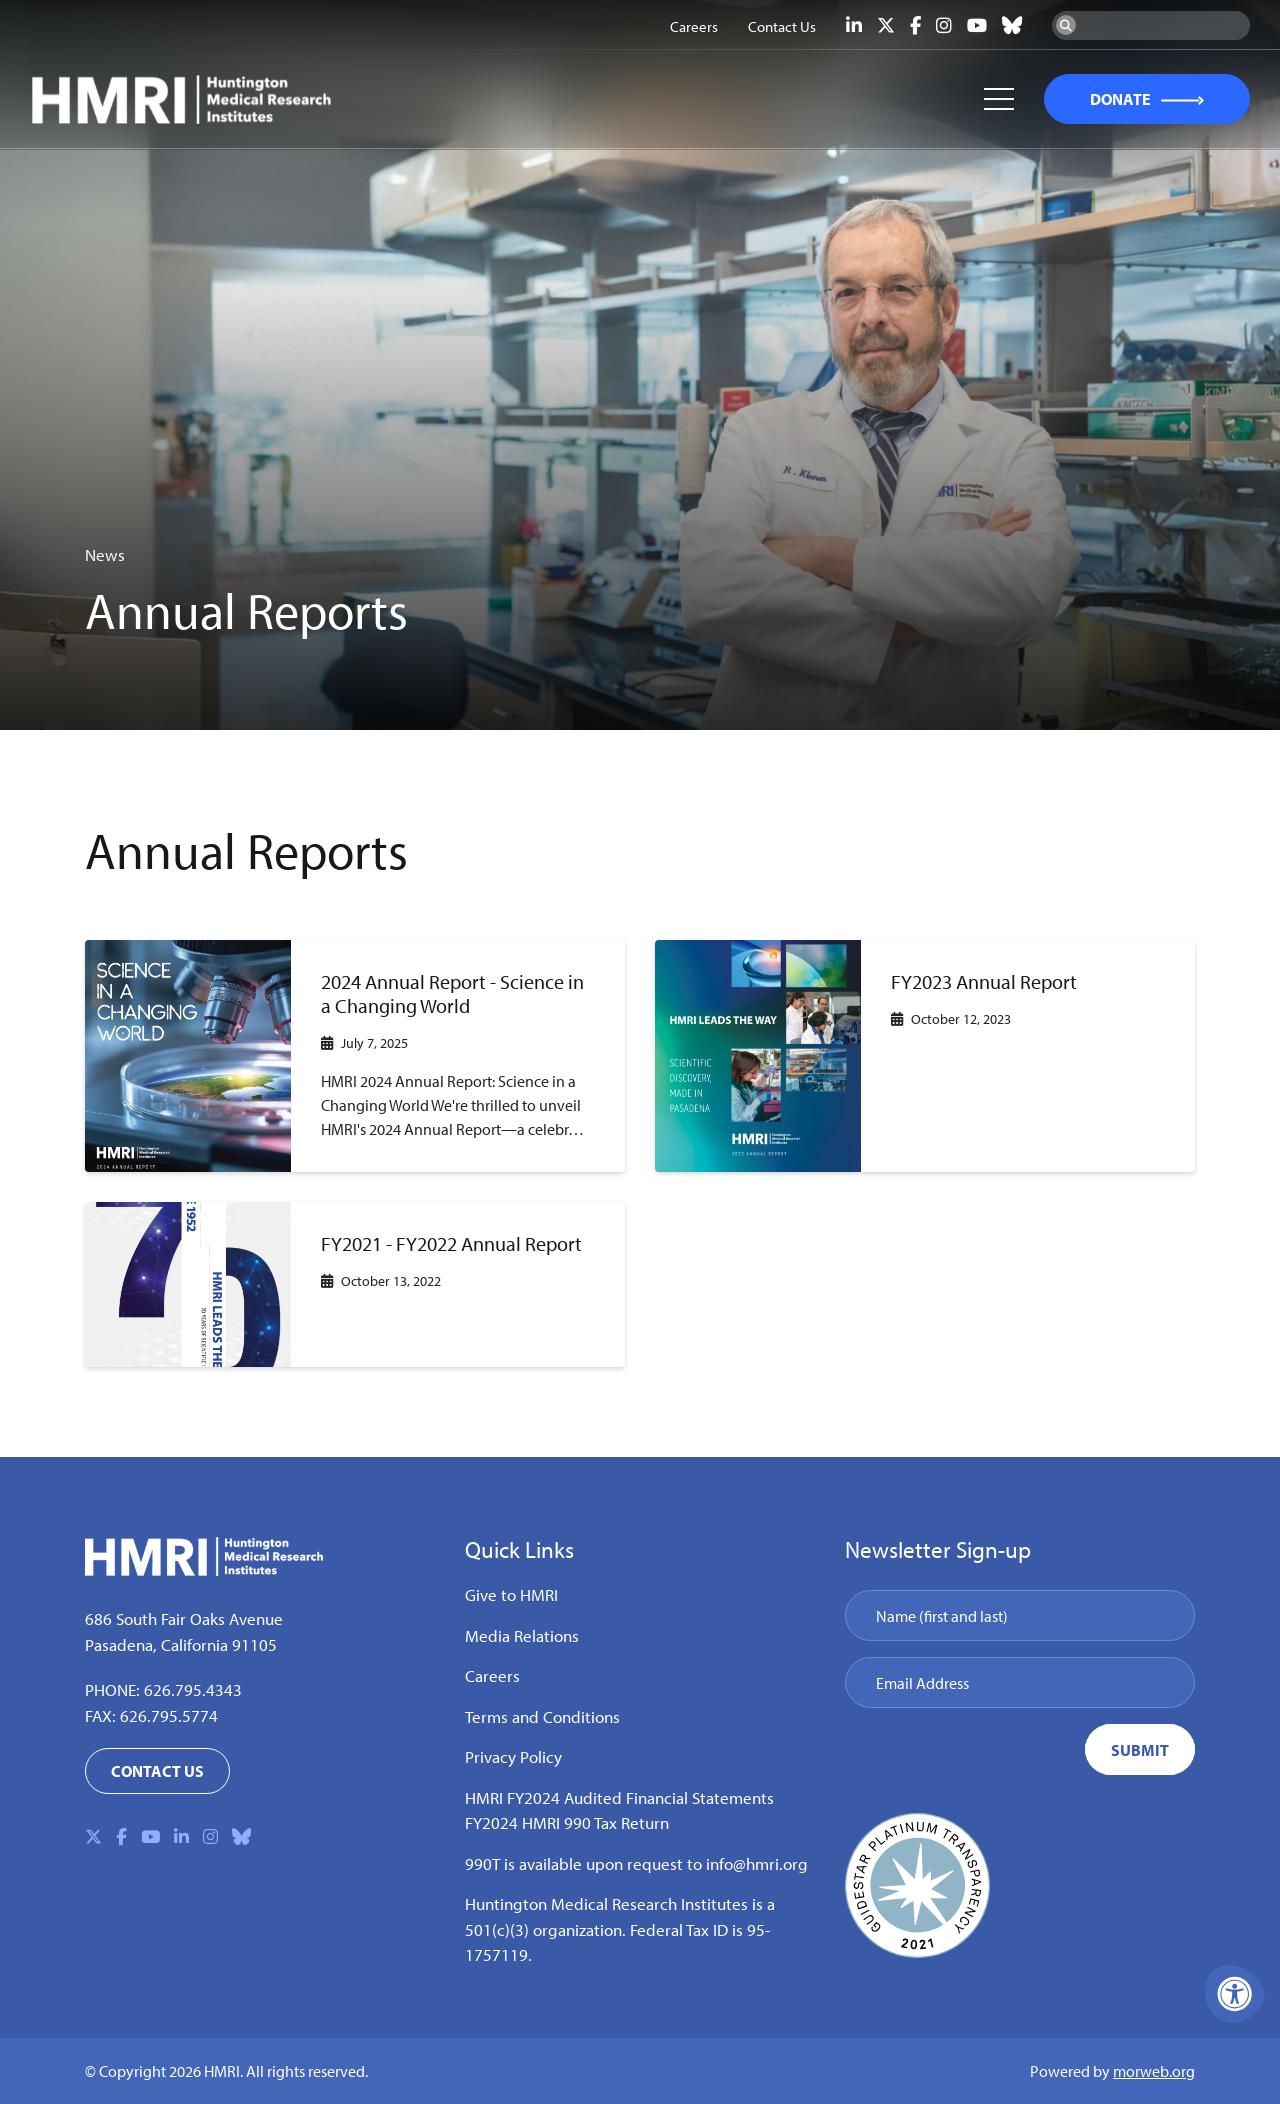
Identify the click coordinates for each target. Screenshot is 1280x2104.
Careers (492, 1675)
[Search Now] (1066, 25)
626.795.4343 (193, 1689)
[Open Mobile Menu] (998, 100)
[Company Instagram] (944, 25)
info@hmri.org (757, 1863)
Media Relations (522, 1635)
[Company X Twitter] (886, 25)
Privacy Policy (513, 1756)
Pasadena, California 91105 (181, 1644)
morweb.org (1154, 2071)
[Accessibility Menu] (1235, 1994)
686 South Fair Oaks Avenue (184, 1618)
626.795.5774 (169, 1715)
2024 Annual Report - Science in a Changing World (452, 993)
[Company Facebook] (915, 25)
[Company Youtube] (977, 25)
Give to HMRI (511, 1594)
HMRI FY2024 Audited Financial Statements (619, 1797)
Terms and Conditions (542, 1716)
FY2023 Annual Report (984, 981)
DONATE (1119, 100)
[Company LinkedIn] (854, 25)
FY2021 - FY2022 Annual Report (451, 1243)
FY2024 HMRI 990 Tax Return (567, 1822)
